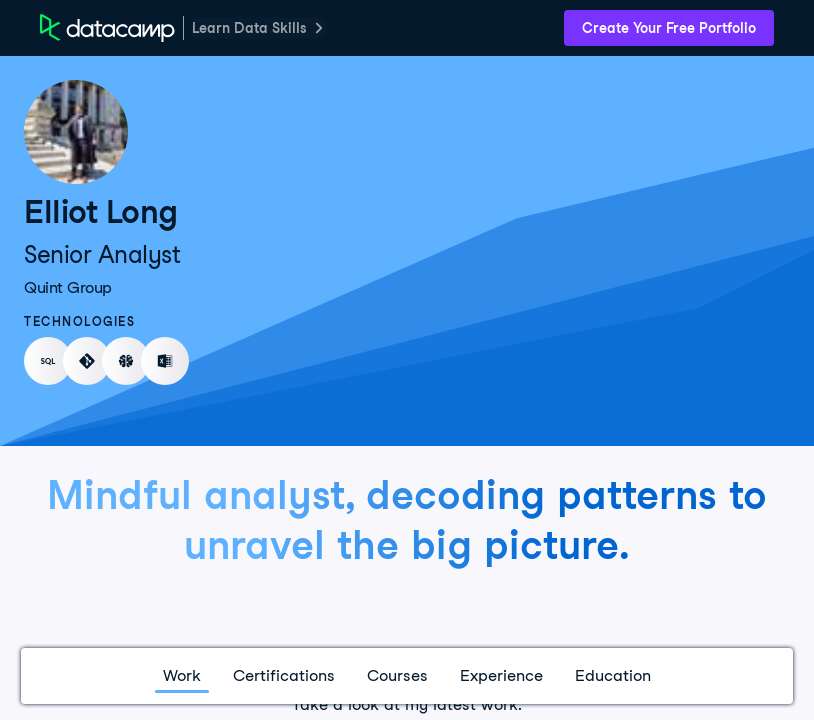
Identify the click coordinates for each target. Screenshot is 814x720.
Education (613, 675)
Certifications (284, 675)
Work (182, 675)
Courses (397, 675)
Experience (501, 675)
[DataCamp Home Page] (107, 28)
